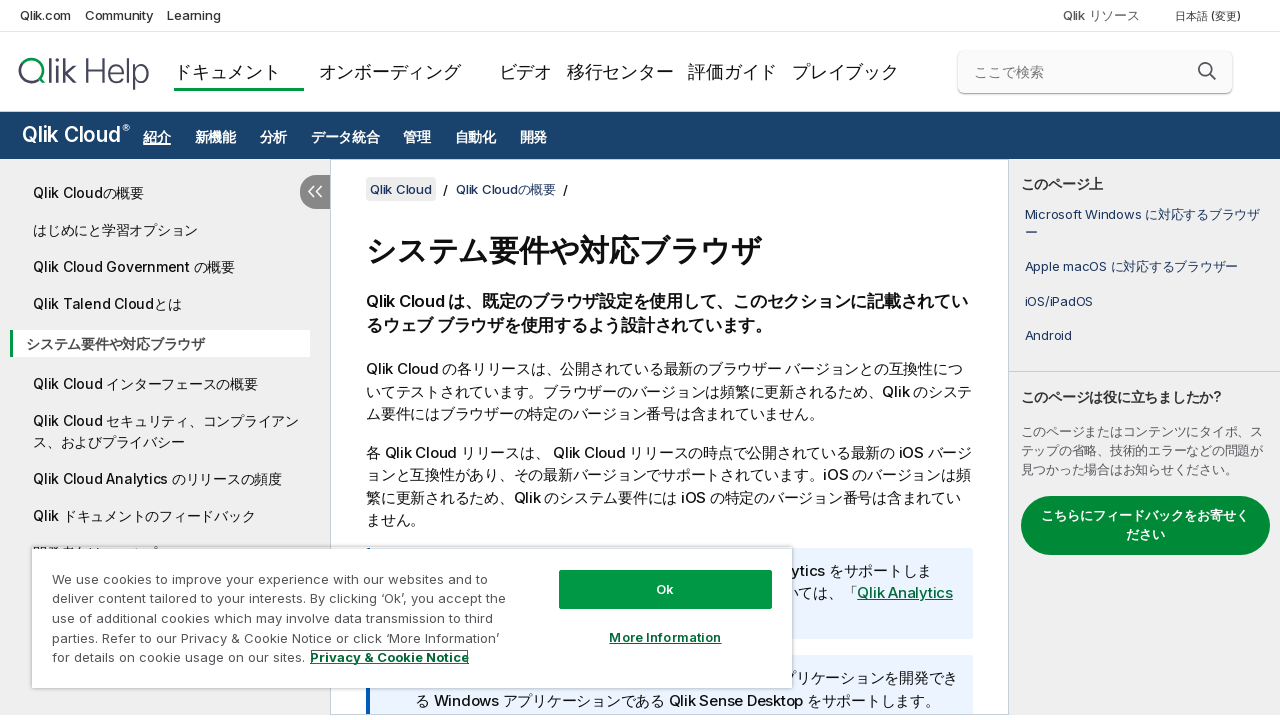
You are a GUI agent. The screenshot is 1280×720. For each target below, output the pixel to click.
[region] (403, 610)
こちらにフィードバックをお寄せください (1145, 525)
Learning (193, 15)
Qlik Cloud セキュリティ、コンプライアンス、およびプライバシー (166, 431)
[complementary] (1144, 437)
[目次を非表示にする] (315, 192)
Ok (650, 574)
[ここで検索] (1095, 72)
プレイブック (845, 71)
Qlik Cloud (76, 134)
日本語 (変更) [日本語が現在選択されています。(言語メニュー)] (1209, 16)
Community (119, 15)
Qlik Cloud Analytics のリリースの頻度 (157, 478)
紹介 (157, 137)
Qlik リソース (1101, 15)
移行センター (620, 71)
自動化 (475, 137)
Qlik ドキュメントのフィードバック (144, 515)
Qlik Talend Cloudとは (107, 303)
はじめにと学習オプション (115, 229)
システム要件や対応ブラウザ (115, 343)
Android (1048, 335)
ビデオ (525, 71)
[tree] (165, 386)
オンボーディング (390, 71)
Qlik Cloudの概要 (88, 192)
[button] (1207, 71)
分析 (274, 137)
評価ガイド (732, 71)
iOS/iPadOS (1059, 301)
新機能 (215, 137)
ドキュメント (227, 71)
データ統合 (345, 137)
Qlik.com (45, 15)
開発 (534, 137)
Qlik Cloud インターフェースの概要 (145, 383)
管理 (417, 137)
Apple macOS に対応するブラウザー (1132, 266)
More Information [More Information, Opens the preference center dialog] (650, 622)
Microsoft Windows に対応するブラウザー (1142, 223)
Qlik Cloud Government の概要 (134, 266)
